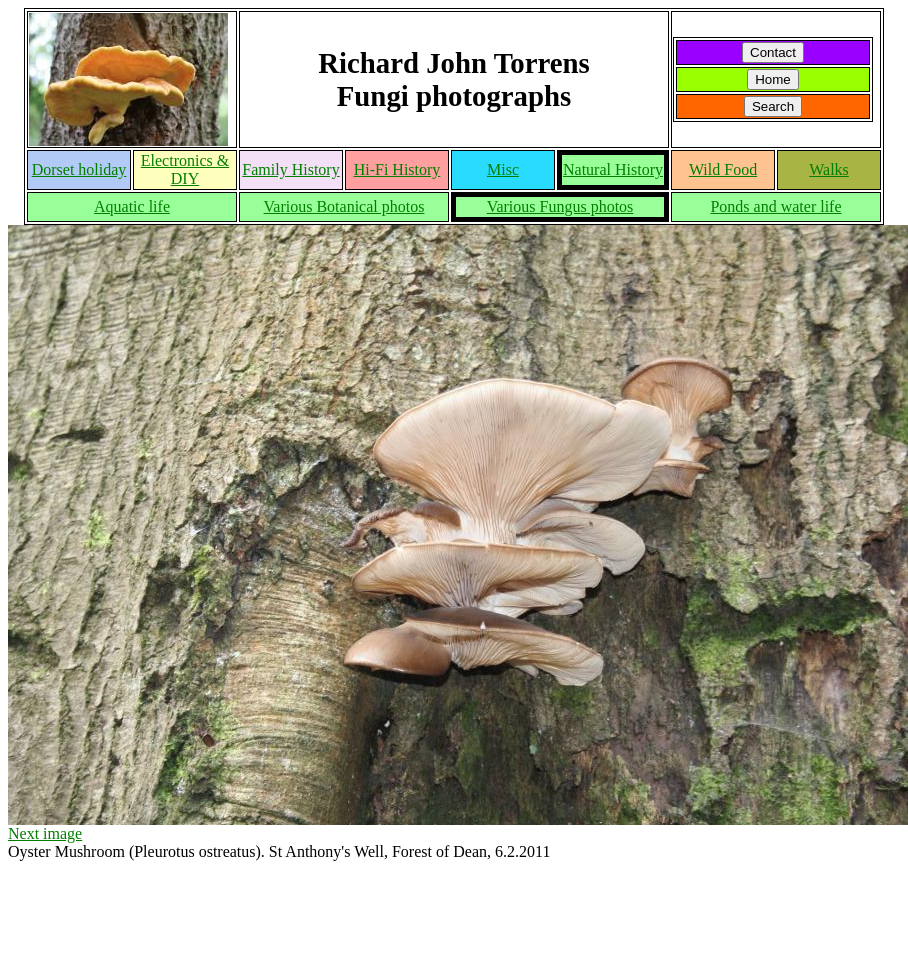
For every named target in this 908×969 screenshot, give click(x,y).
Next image (45, 833)
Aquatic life (132, 206)
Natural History (613, 169)
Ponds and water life (775, 206)
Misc (503, 169)
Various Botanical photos (344, 206)
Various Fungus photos (560, 206)
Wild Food (723, 169)
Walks (829, 169)
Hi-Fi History (397, 169)
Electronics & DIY (185, 169)
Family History (290, 169)
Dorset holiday (79, 169)
